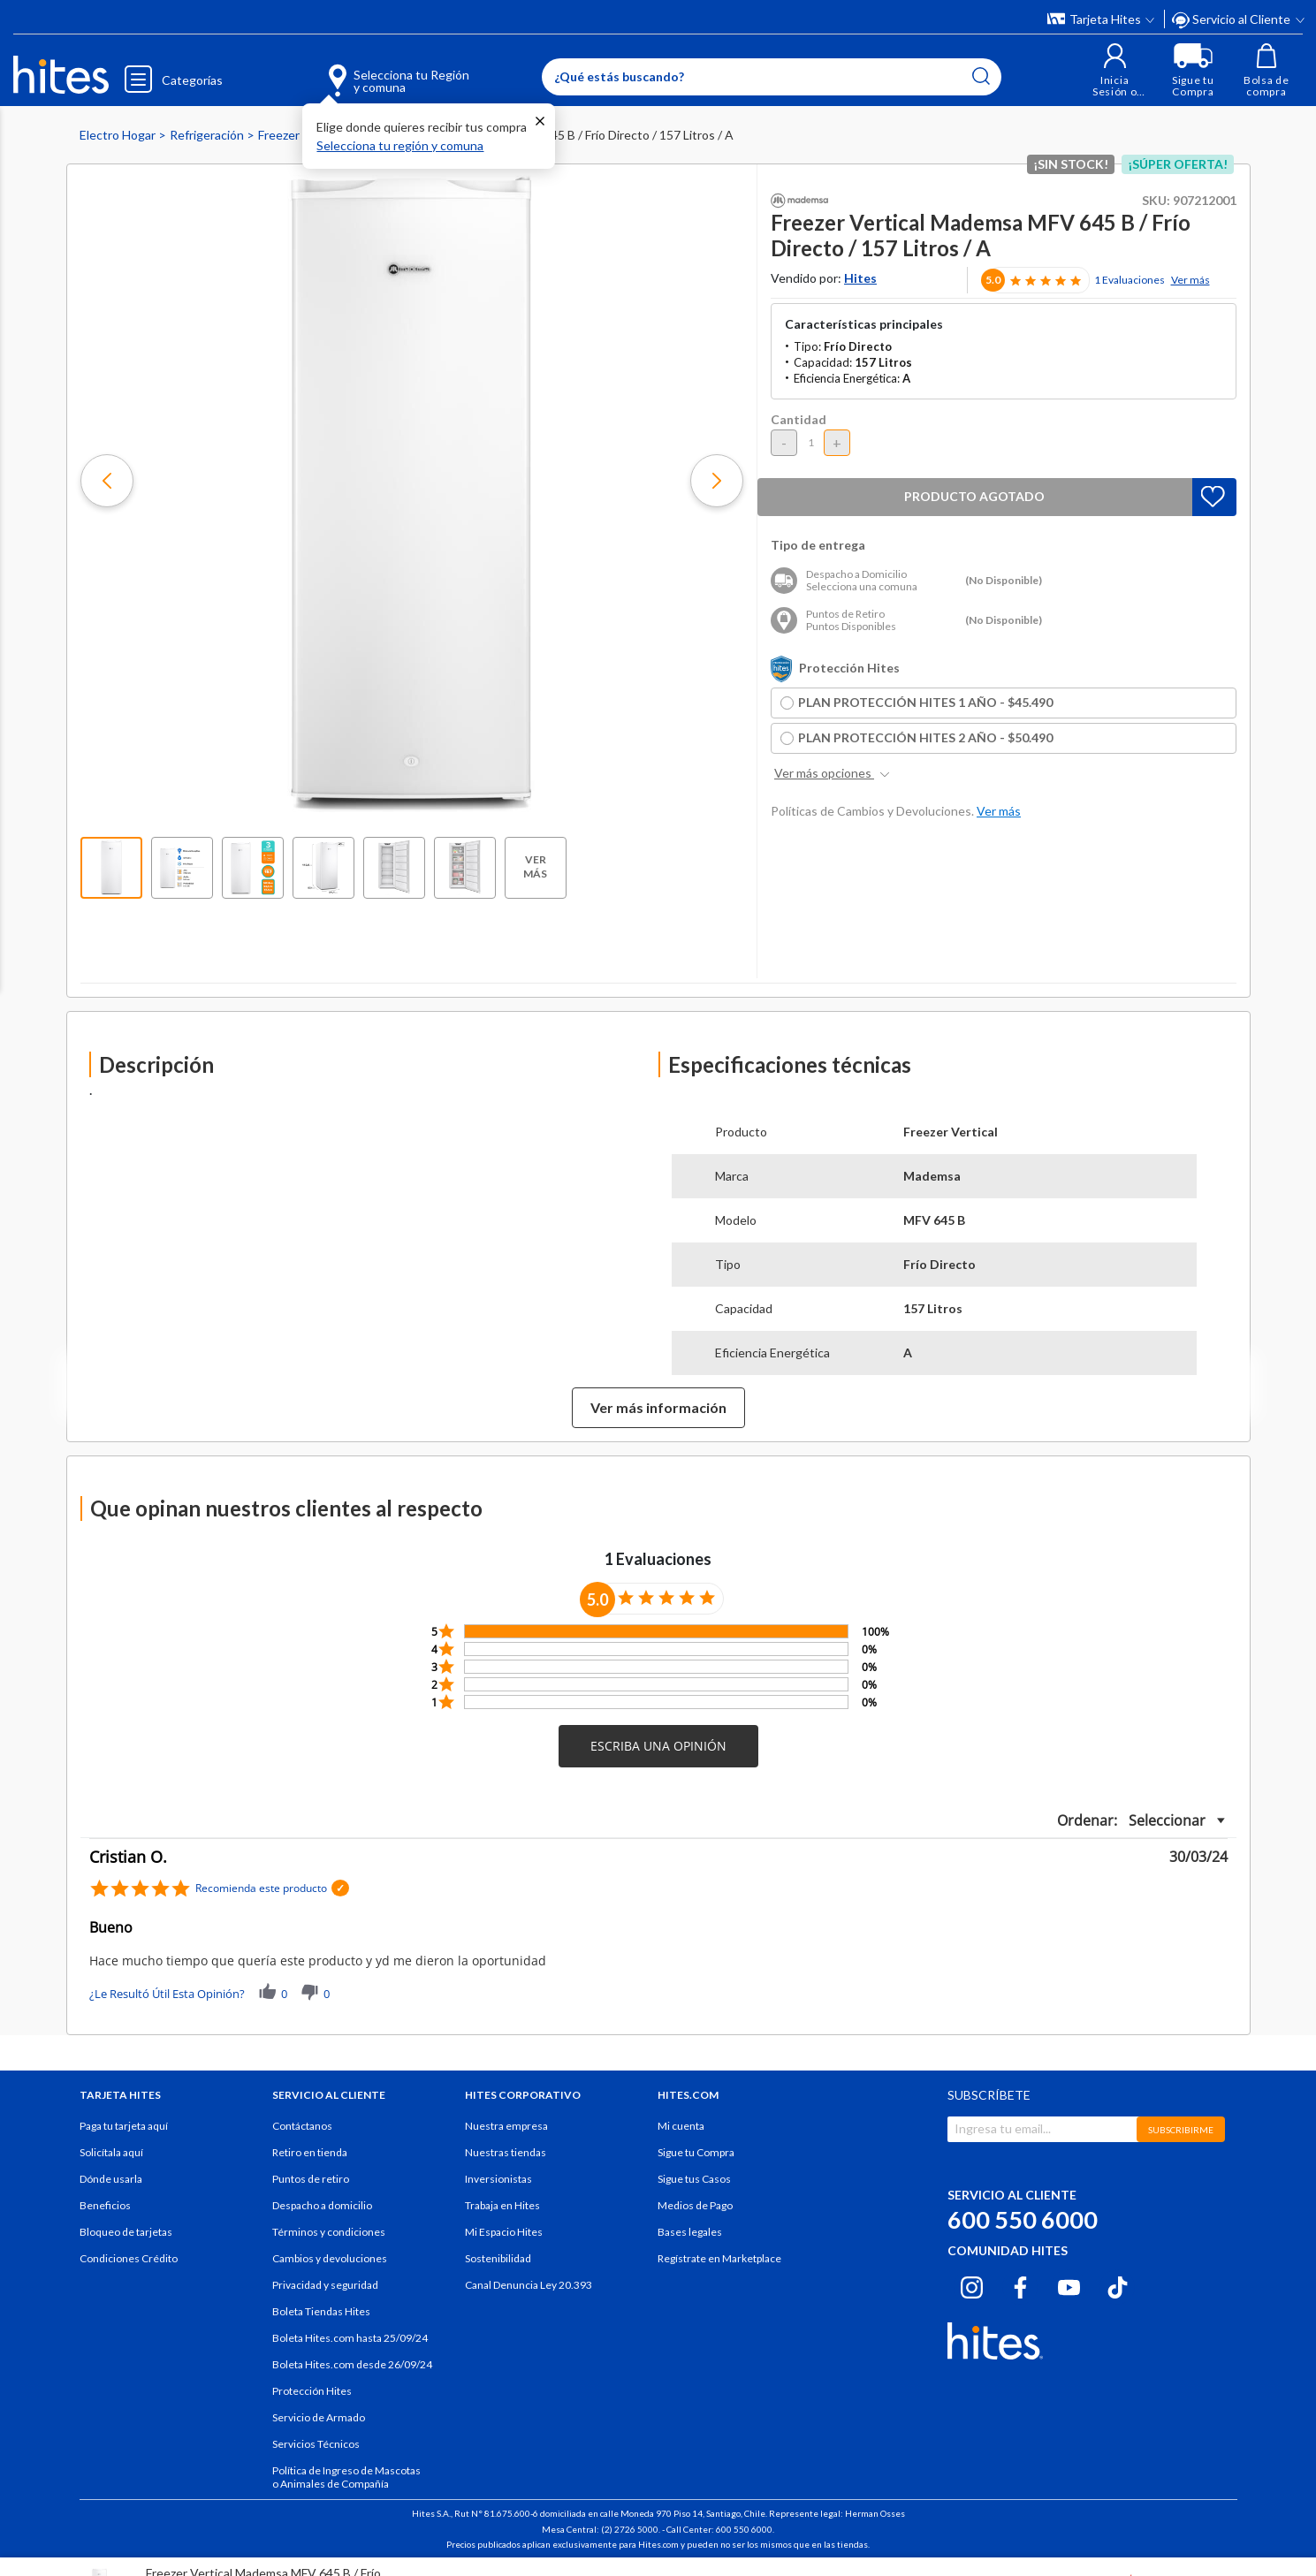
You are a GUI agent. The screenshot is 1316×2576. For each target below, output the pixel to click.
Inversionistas (498, 2178)
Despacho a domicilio (322, 2205)
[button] (1112, 70)
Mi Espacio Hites (504, 2231)
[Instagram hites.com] (972, 2284)
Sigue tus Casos (694, 2178)
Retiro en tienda (309, 2152)
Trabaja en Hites (502, 2205)
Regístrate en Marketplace (719, 2258)
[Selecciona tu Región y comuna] (371, 70)
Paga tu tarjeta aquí (124, 2125)
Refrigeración (208, 134)
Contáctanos (302, 2125)
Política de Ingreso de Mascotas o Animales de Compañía (346, 2477)
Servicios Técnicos (316, 2444)
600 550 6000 (1022, 2219)
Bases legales (690, 2231)
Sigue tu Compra (696, 2152)
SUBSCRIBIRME (1180, 2129)
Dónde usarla (111, 2178)
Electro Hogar (119, 134)
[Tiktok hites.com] (1118, 2284)
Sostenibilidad (498, 2258)
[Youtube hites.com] (1069, 2284)
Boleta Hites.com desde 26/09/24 (352, 2364)
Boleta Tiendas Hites (321, 2311)
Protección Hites (312, 2390)
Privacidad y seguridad (325, 2284)
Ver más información (658, 1407)
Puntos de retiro (310, 2178)
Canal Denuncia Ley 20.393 (528, 2284)
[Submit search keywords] (979, 76)
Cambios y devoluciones (329, 2258)
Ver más (1190, 279)
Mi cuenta (681, 2125)
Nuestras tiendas (505, 2152)
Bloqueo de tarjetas (126, 2231)
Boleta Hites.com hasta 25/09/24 (350, 2337)
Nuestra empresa (506, 2125)
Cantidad (798, 419)
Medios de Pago (695, 2205)
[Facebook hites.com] (1020, 2284)
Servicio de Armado (318, 2417)
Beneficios (105, 2205)
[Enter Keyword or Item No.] (770, 76)
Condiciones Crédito (129, 2258)
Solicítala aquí (111, 2152)
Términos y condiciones (328, 2231)
